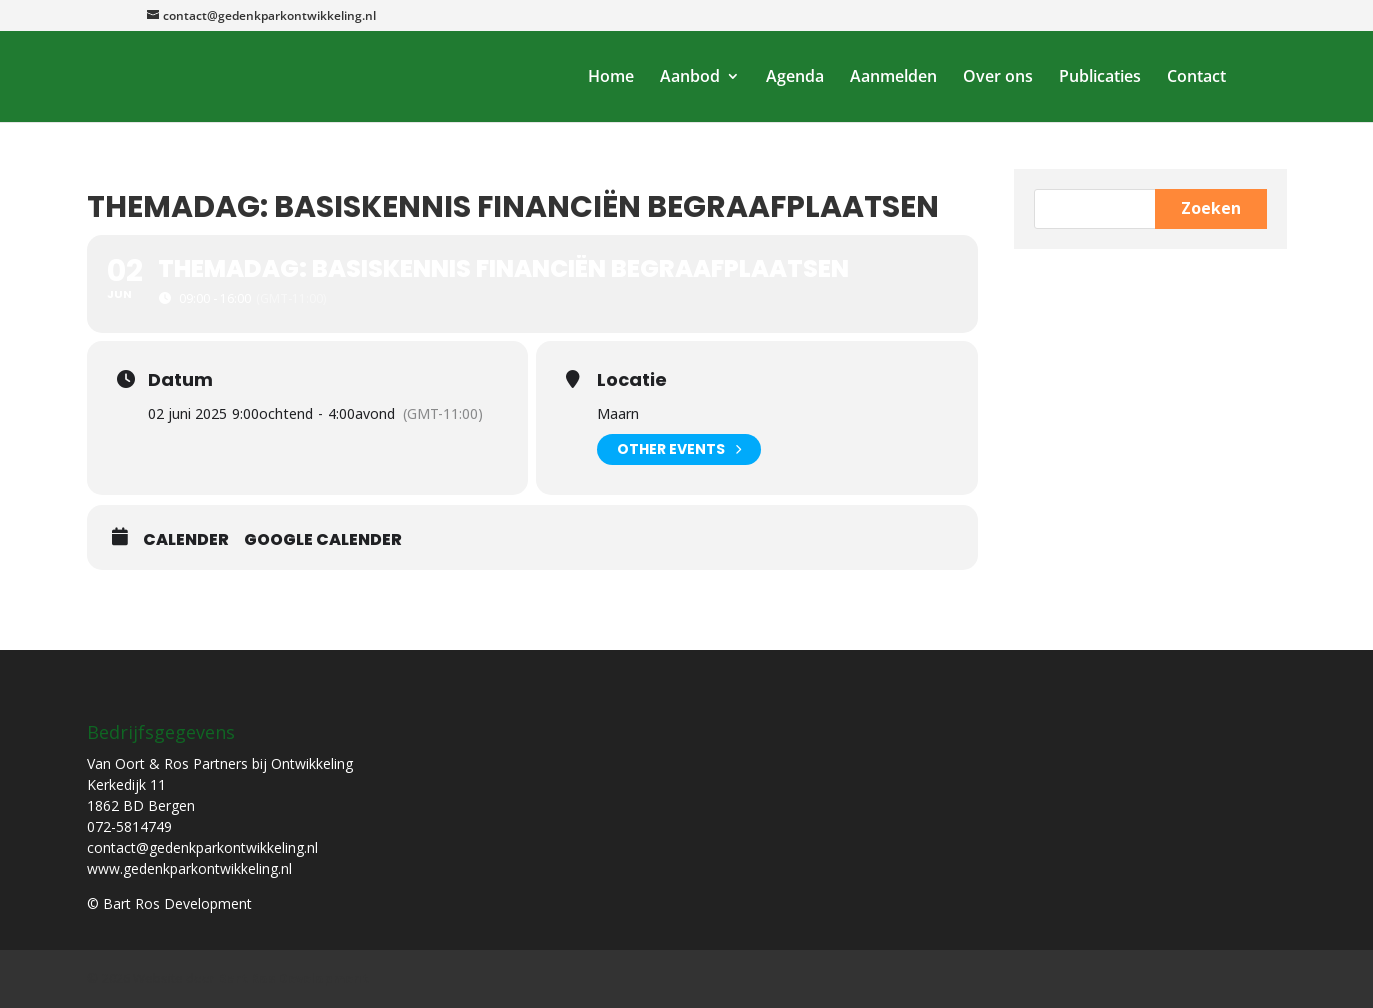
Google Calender (323, 540)
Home (611, 78)
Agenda (795, 78)
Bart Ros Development (293, 978)
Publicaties (1100, 78)
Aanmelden (893, 78)
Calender (186, 540)
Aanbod (690, 78)
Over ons (998, 78)
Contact (1196, 78)
